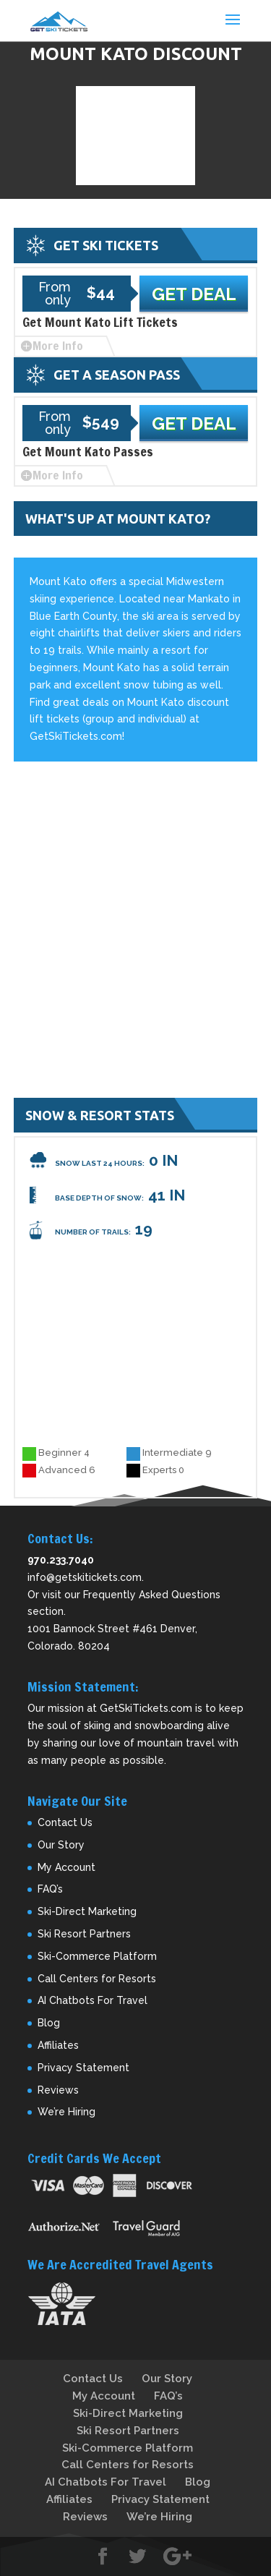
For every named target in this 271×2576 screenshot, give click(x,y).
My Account (66, 1867)
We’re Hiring (66, 2111)
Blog (49, 2023)
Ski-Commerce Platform (97, 1956)
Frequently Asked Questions (151, 1594)
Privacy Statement (83, 2067)
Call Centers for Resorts (97, 1978)
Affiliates (58, 2045)
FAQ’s (50, 1889)
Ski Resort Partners (84, 1934)
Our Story (61, 1845)
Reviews (58, 2090)
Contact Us (65, 1822)
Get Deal (194, 293)
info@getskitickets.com (84, 1577)
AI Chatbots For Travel (92, 2000)
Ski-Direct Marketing (87, 1911)
